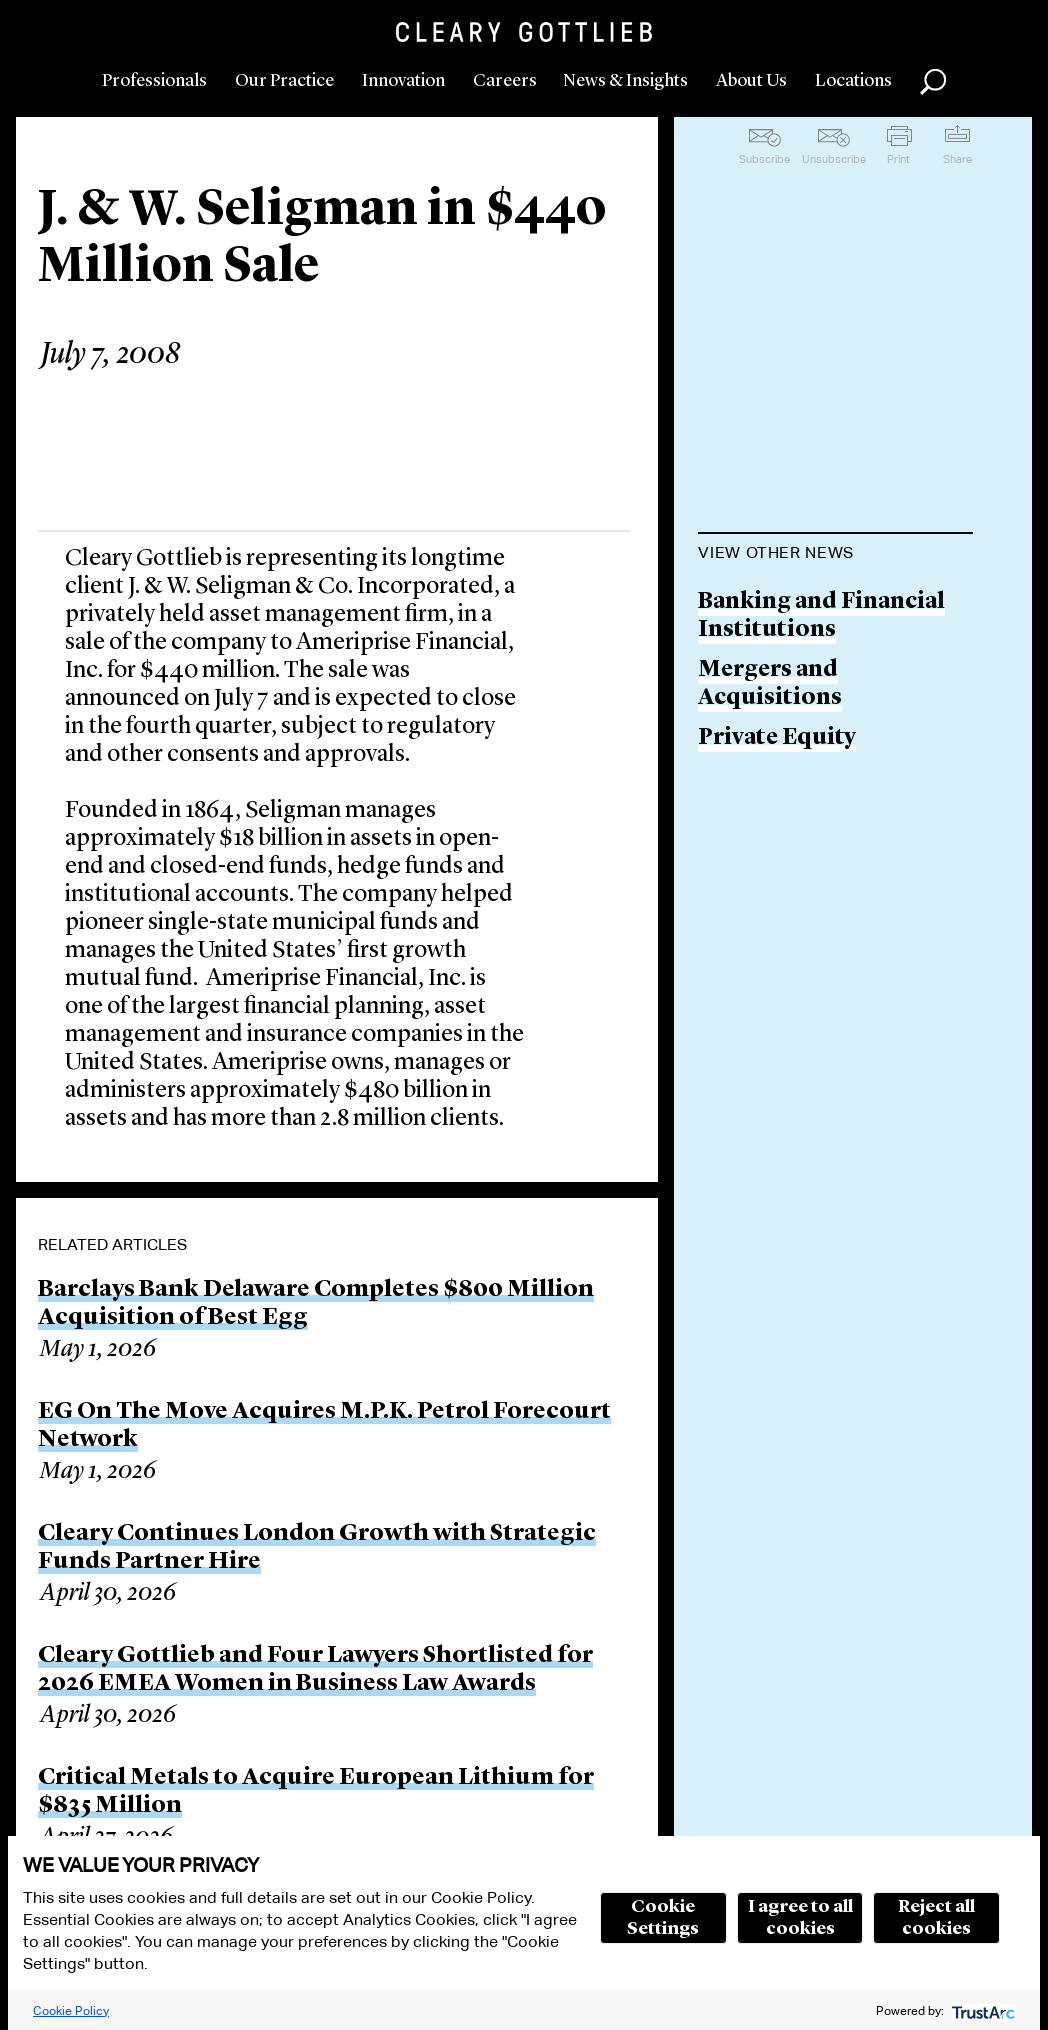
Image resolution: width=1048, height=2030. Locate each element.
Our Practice (284, 81)
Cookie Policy (71, 2010)
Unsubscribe (834, 159)
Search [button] (933, 82)
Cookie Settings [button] (663, 1918)
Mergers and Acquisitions (770, 684)
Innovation (403, 81)
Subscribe (764, 159)
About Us (751, 81)
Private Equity (777, 738)
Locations (853, 81)
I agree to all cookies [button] (800, 1918)
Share (957, 159)
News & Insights (625, 81)
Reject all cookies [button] (936, 1918)
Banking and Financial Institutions (821, 616)
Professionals (154, 81)
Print (898, 159)
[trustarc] (981, 2010)
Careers (505, 81)
